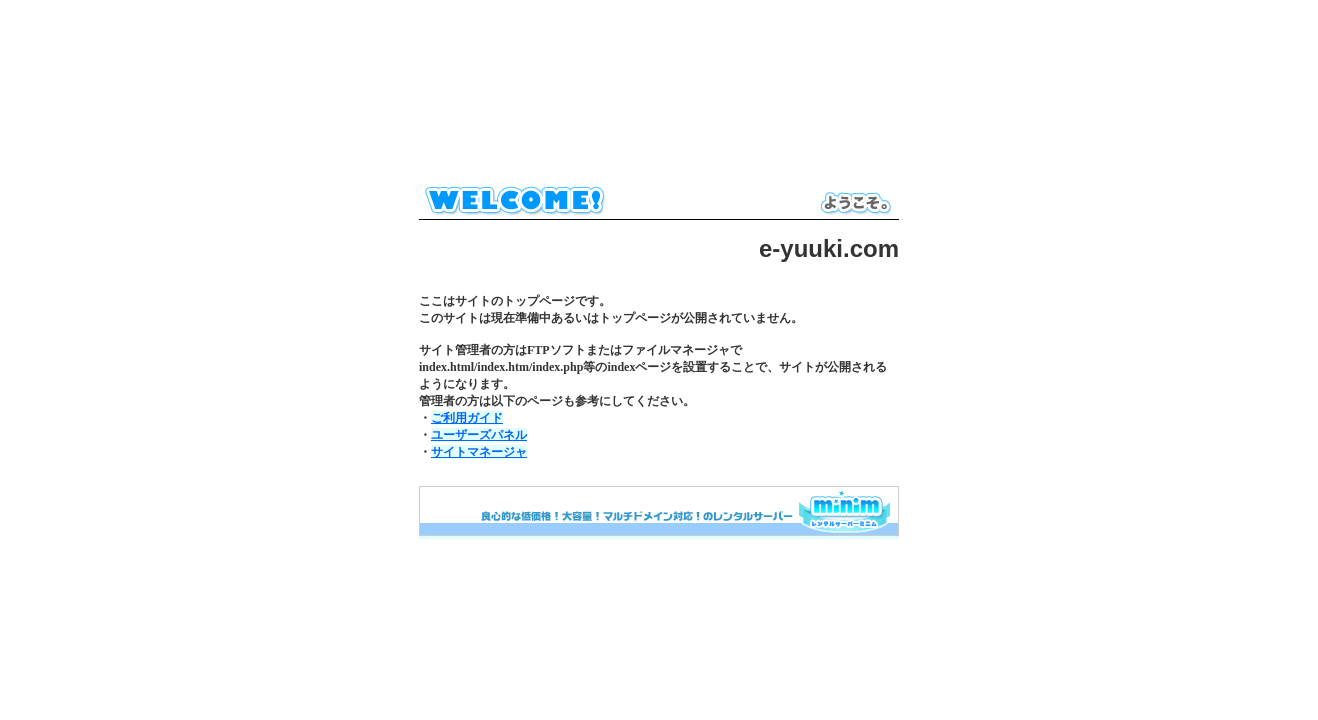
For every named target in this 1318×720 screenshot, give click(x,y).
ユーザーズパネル (479, 435)
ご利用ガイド (467, 418)
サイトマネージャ (479, 452)
